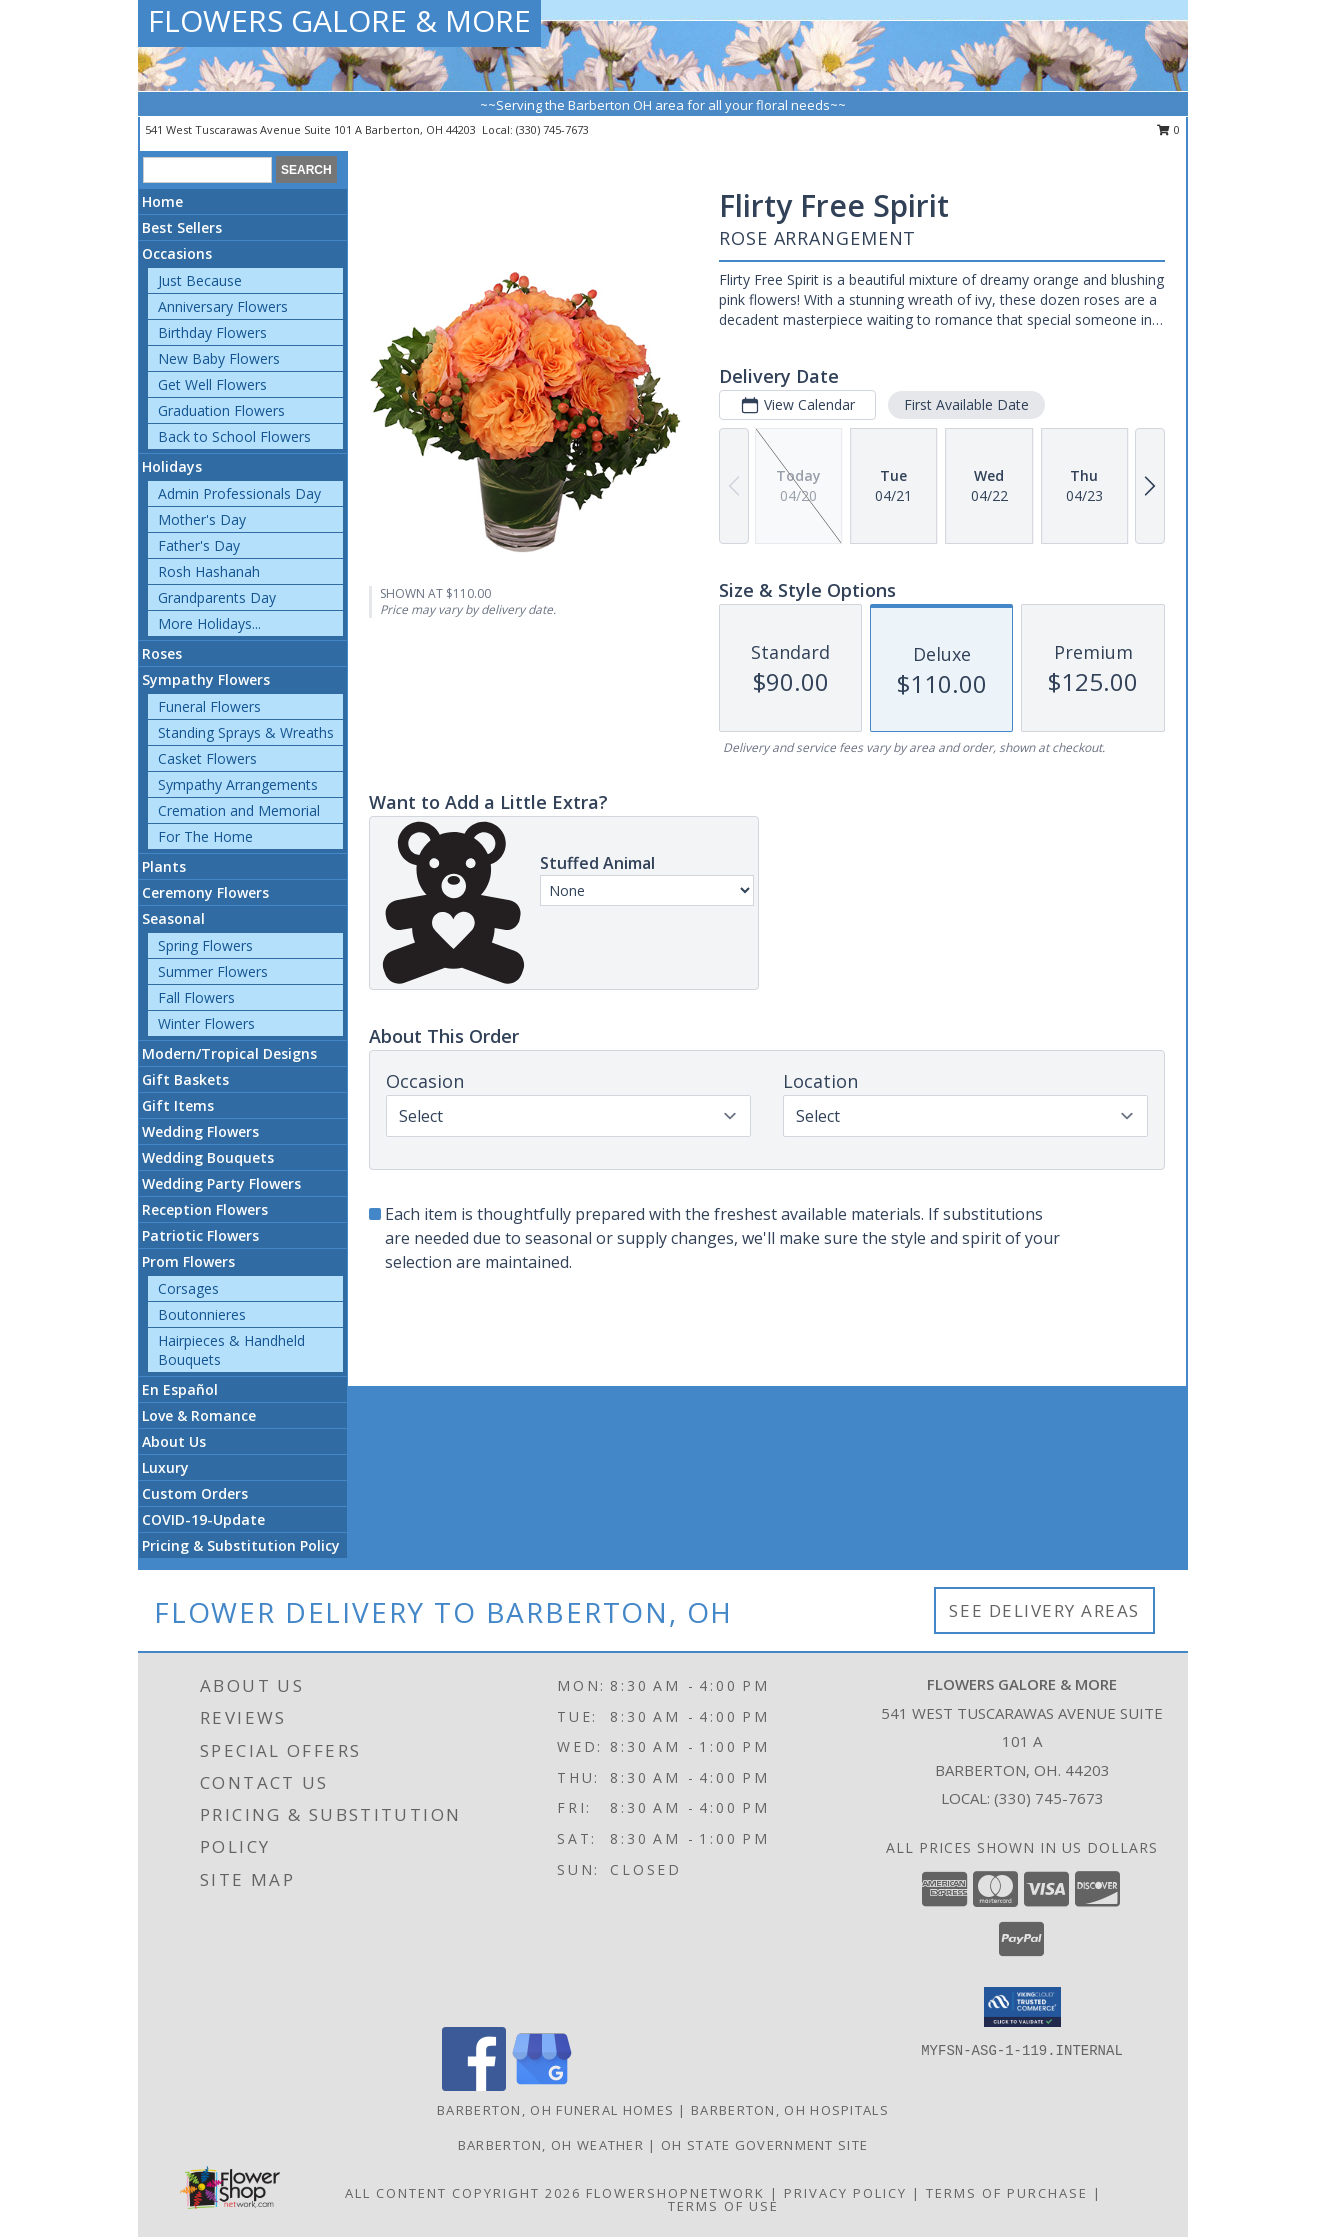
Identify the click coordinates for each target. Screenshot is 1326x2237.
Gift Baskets (185, 1079)
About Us (174, 1441)
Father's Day (199, 545)
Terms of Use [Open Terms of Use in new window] (723, 2206)
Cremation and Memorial (239, 810)
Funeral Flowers (209, 706)
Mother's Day (202, 519)
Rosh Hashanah (209, 571)
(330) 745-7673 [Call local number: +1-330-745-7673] (552, 129)
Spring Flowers (205, 945)
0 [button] (1168, 129)
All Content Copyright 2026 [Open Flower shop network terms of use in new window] (463, 2193)
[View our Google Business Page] (542, 2085)
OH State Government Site (764, 2145)
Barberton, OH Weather (551, 2145)
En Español (180, 1389)
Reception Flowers (205, 1209)
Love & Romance (199, 1415)
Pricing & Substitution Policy (241, 1545)
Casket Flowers (207, 758)
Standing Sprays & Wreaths (246, 732)
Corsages (188, 1288)
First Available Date (966, 404)
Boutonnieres (202, 1314)
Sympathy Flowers (206, 679)
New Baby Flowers (219, 358)
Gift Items (178, 1105)
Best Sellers (182, 227)
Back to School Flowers (234, 436)
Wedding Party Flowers (221, 1183)
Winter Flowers (206, 1023)
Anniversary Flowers (223, 306)
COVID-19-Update (203, 1519)
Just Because (200, 280)
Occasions (177, 253)
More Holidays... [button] (209, 623)
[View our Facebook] (474, 2085)
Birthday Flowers (212, 332)
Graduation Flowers (221, 410)
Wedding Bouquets (208, 1157)
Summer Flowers (213, 971)
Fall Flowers (196, 997)
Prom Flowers (188, 1261)
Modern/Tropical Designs (229, 1053)
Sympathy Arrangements (238, 784)
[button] (1022, 2007)
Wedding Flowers (200, 1131)
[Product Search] (207, 170)
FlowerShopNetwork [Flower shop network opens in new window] (675, 2193)
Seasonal (173, 918)
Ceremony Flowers (205, 892)
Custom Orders (195, 1493)
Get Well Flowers (212, 384)
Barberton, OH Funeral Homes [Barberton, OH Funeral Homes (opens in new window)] (555, 2110)
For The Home (205, 836)
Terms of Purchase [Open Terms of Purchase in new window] (1007, 2193)
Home (162, 201)
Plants (164, 866)
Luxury (165, 1467)
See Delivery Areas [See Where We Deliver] (1044, 1610)
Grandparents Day (217, 597)
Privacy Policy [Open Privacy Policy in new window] (845, 2193)
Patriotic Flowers (200, 1235)
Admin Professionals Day (239, 493)
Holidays (172, 466)
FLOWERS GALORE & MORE (339, 20)
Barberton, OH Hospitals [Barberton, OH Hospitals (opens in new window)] (790, 2110)
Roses (162, 653)
